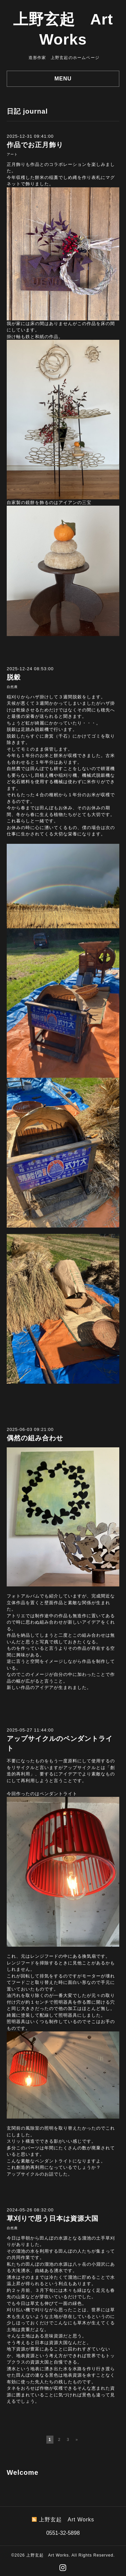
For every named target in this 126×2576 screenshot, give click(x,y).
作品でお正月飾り (35, 144)
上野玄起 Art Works (47, 2555)
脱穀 (14, 677)
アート (12, 154)
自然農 (12, 687)
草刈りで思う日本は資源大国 (52, 2218)
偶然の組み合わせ (35, 1438)
